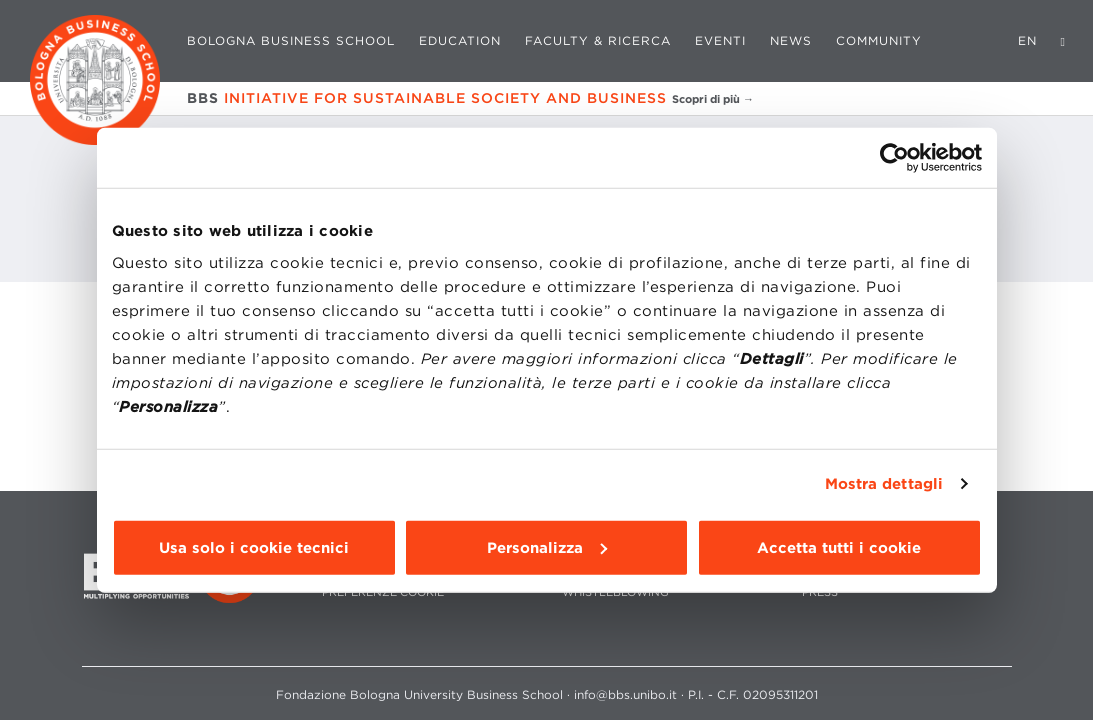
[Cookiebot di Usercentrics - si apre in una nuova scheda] (894, 158)
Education (460, 40)
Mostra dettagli (884, 484)
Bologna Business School (291, 40)
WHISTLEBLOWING (615, 592)
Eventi (720, 40)
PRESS (820, 592)
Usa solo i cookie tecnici (254, 547)
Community (879, 40)
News (791, 40)
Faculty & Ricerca (598, 40)
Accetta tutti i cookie (839, 547)
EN (1027, 40)
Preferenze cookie (383, 592)
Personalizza (547, 547)
